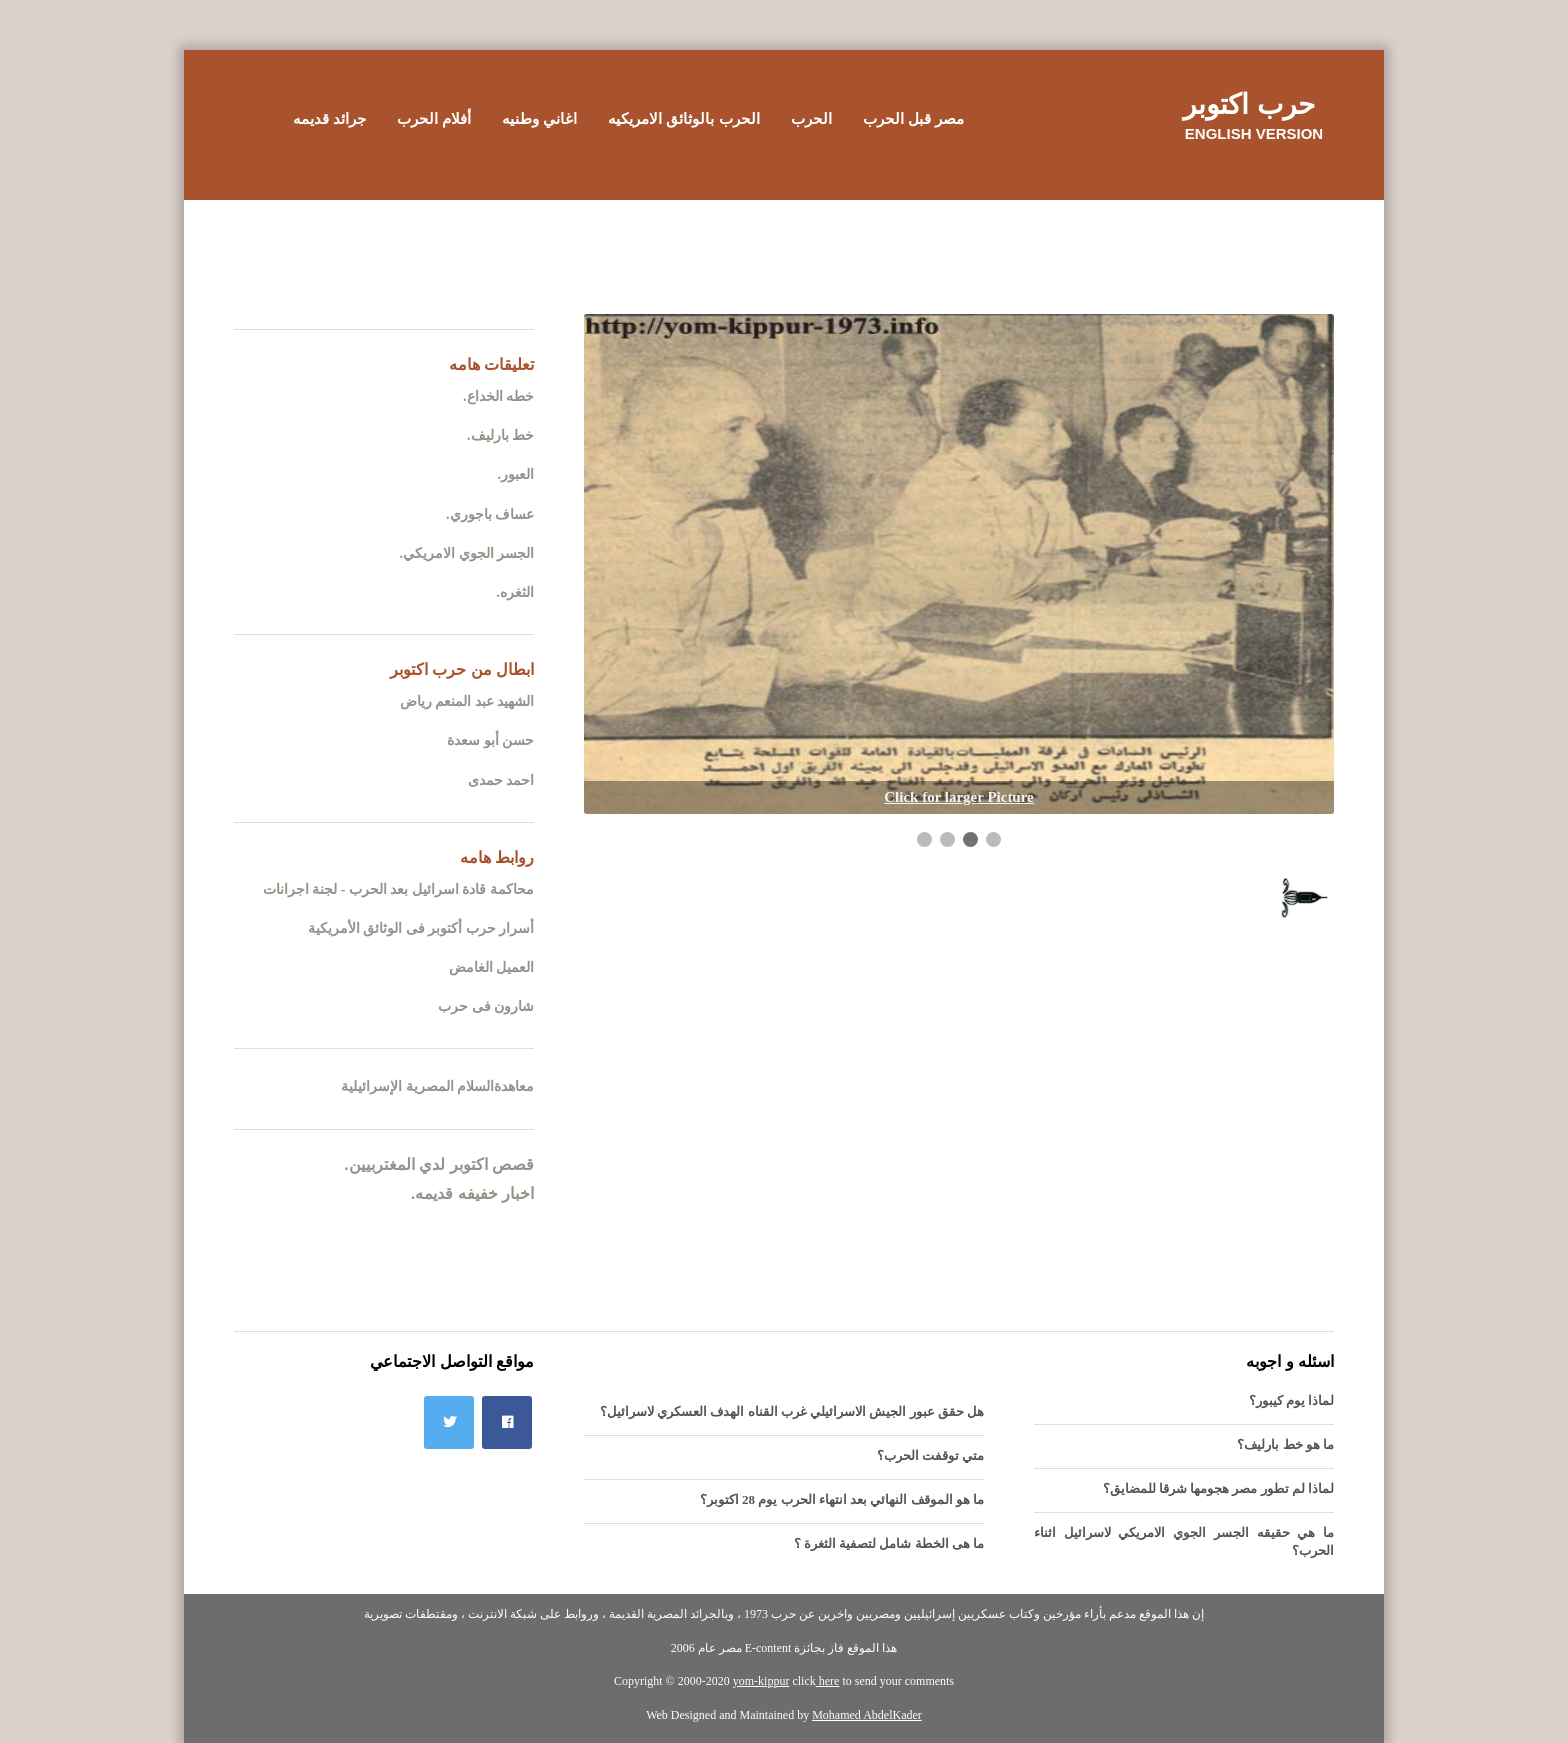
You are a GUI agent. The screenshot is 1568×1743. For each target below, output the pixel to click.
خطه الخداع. (498, 396)
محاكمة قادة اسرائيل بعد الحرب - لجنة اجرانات (398, 889)
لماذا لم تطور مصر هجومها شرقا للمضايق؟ (1219, 1488)
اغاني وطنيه (539, 118)
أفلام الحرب (434, 118)
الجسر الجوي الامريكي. (467, 553)
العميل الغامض (492, 967)
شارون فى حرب (486, 1006)
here (828, 1681)
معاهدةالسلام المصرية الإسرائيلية (437, 1086)
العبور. (516, 474)
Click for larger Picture (959, 797)
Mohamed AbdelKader (867, 1715)
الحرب (811, 118)
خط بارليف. (500, 435)
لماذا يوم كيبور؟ (1292, 1400)
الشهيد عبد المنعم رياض (467, 701)
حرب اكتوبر (1249, 104)
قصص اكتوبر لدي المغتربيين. (439, 1164)
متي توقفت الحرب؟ (931, 1455)
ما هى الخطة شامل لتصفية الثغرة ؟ (889, 1543)
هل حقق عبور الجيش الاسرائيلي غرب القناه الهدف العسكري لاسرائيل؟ (792, 1411)
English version (1254, 133)
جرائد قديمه (329, 118)
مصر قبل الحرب (913, 118)
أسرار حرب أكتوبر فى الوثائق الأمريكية (421, 928)
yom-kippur (761, 1681)
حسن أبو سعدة (490, 740)
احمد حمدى (501, 780)
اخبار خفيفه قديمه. (472, 1193)
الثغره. (516, 592)
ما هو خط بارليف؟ (1285, 1444)
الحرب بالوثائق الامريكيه (683, 118)
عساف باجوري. (490, 514)
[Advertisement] (784, 245)
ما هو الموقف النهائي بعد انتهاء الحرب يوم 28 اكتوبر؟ (842, 1499)
